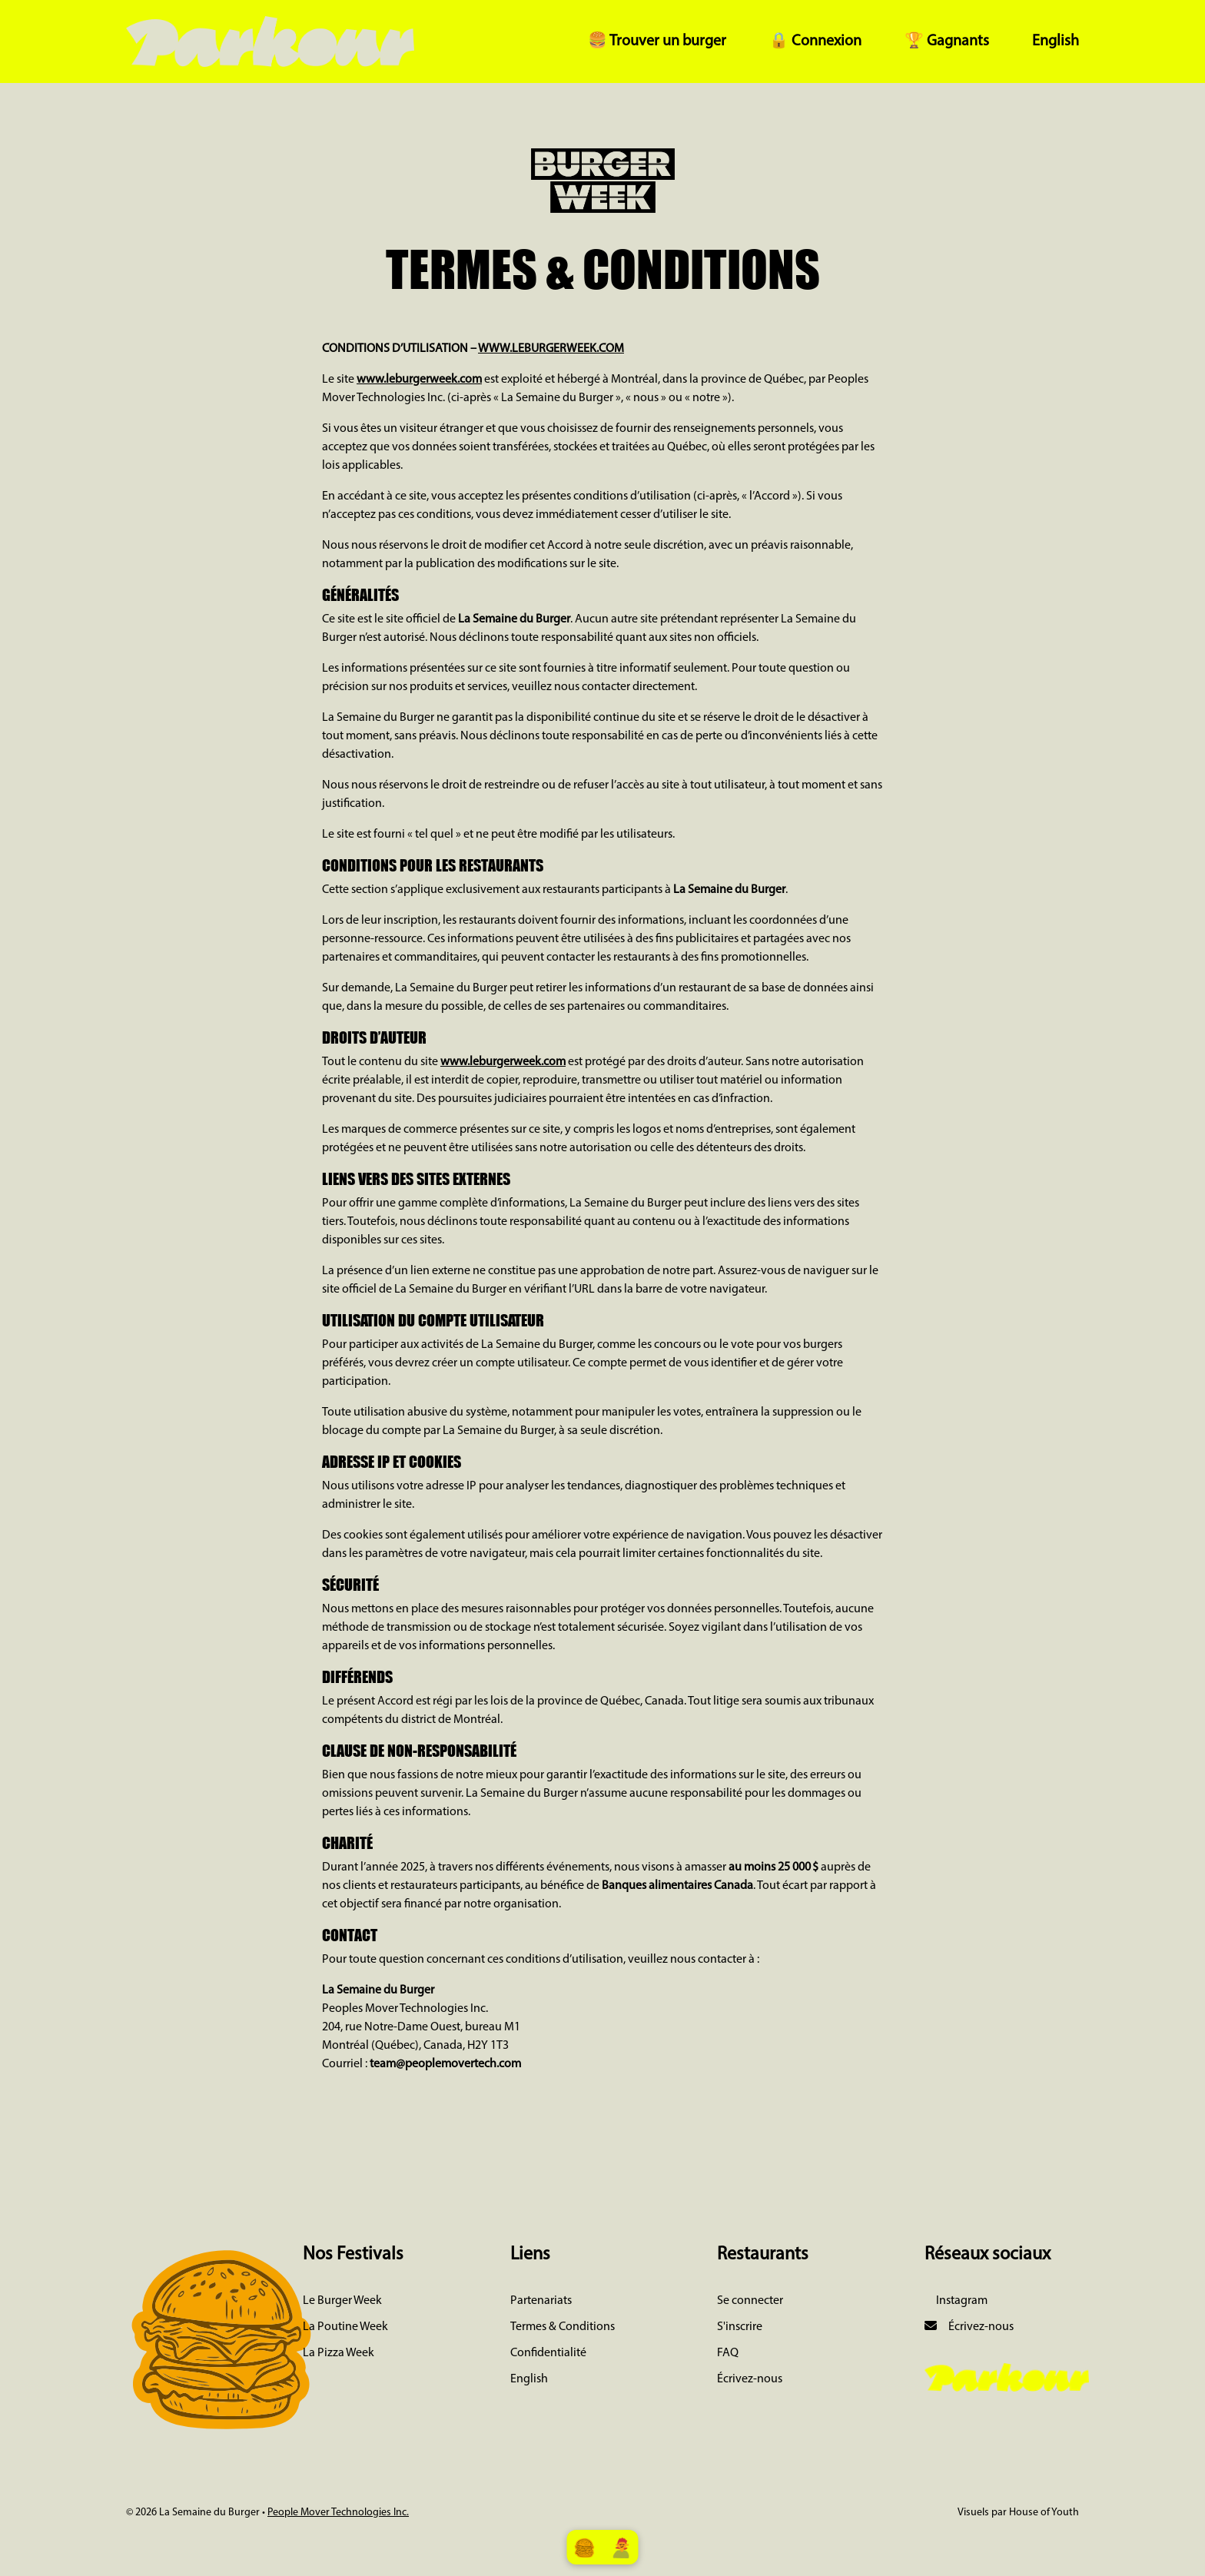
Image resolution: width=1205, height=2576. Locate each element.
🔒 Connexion (815, 41)
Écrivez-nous (749, 2379)
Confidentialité (548, 2353)
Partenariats (541, 2301)
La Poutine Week (345, 2327)
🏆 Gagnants (947, 41)
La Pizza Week (338, 2353)
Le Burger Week (342, 2301)
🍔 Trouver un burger (657, 41)
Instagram (961, 2301)
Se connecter (750, 2301)
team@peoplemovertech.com (445, 2064)
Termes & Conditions (562, 2327)
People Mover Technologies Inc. (338, 2512)
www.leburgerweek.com (419, 379)
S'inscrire (739, 2327)
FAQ (728, 2353)
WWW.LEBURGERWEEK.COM (551, 349)
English (1055, 41)
